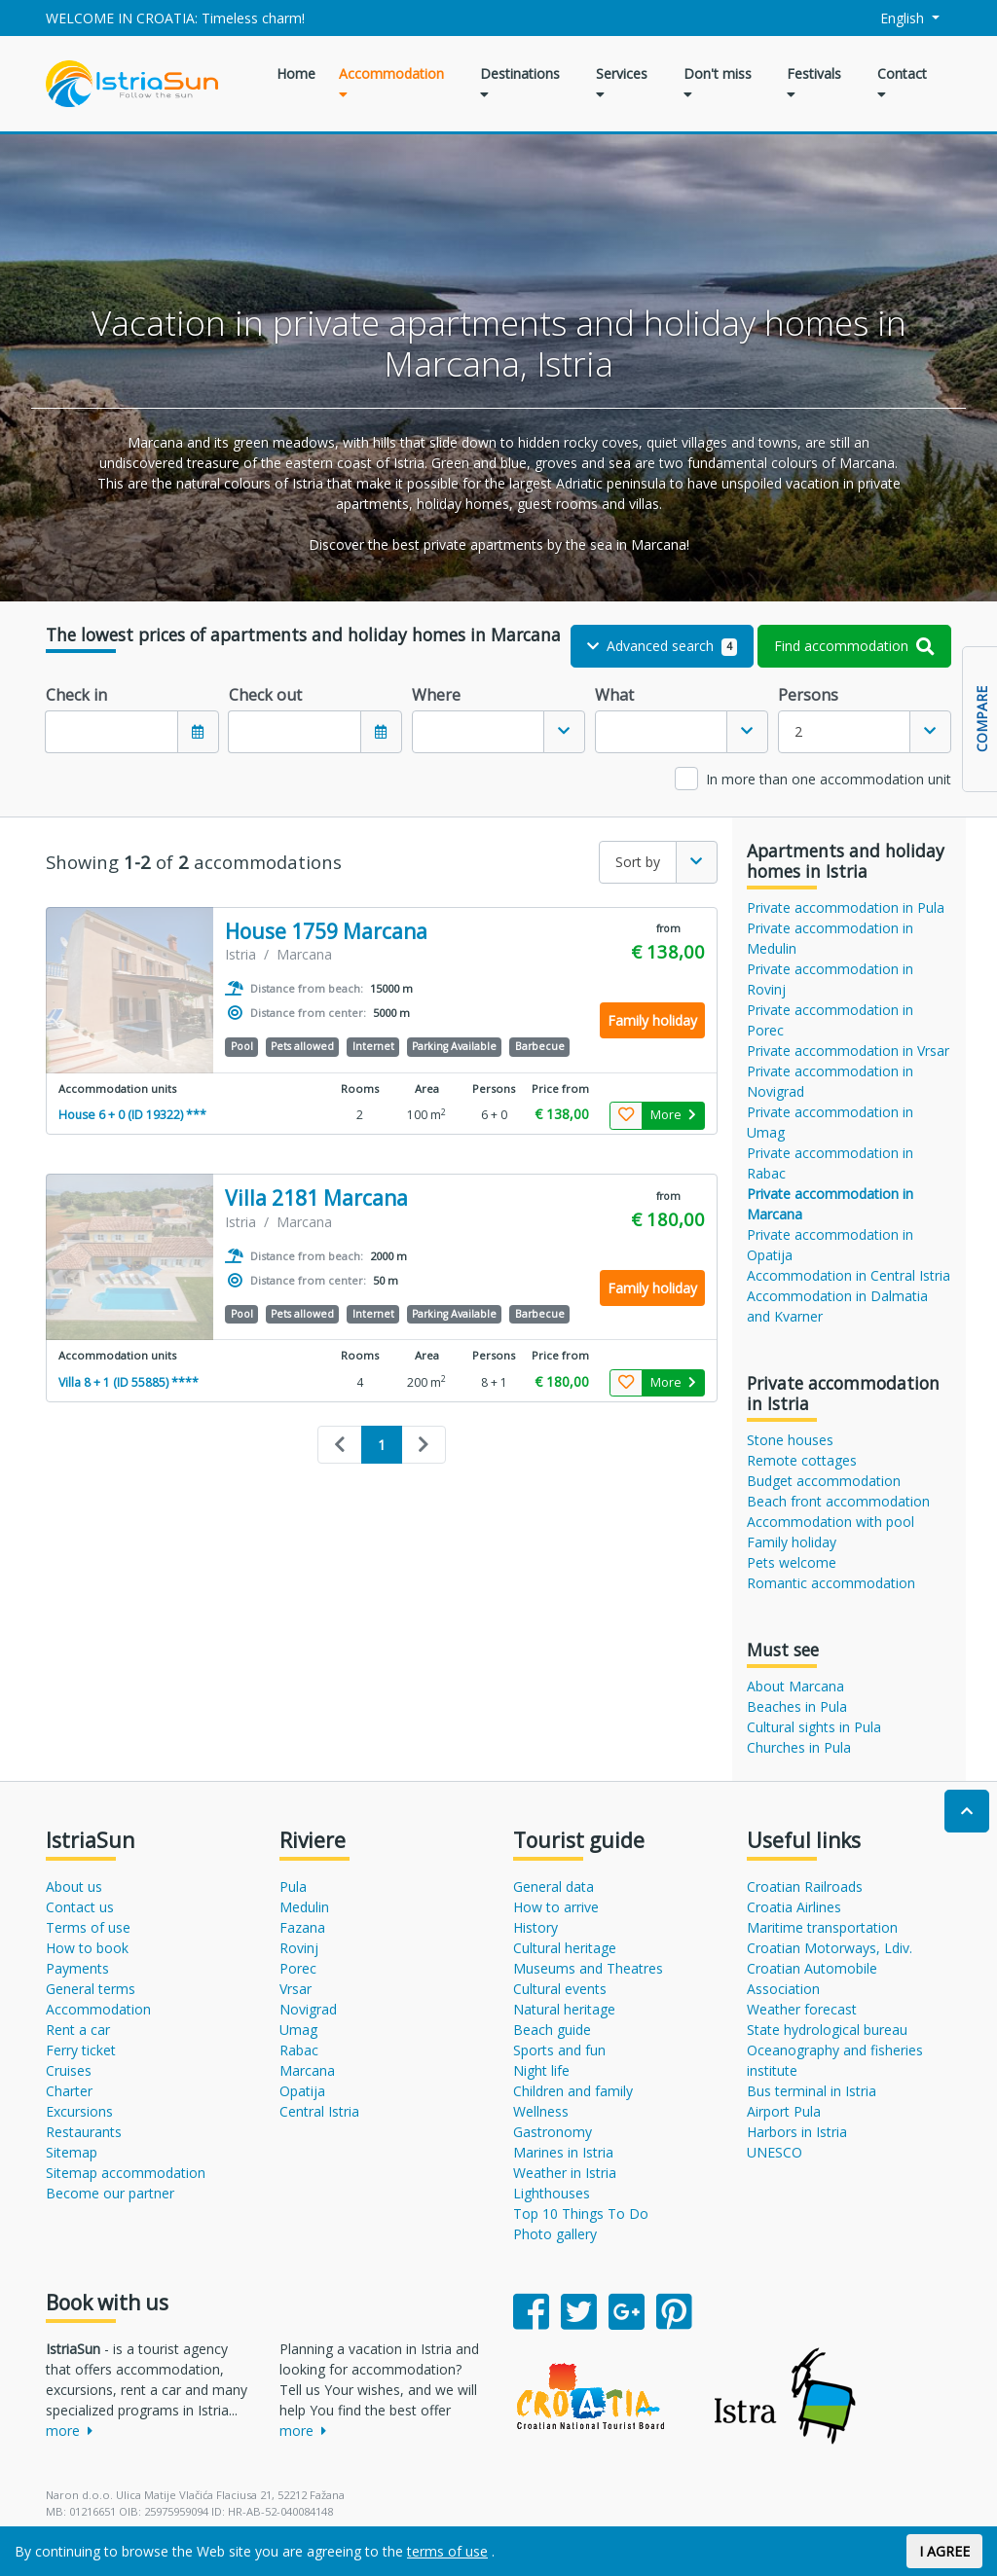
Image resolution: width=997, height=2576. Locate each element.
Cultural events (560, 1988)
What (614, 695)
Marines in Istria (563, 2152)
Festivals (814, 82)
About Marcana (795, 1686)
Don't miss (717, 82)
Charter (69, 2091)
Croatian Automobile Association (812, 1978)
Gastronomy (552, 2131)
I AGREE (944, 2551)
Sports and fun (559, 2050)
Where (436, 695)
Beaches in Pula (797, 1706)
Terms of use (88, 1927)
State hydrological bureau (827, 2029)
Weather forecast (802, 2009)
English (892, 18)
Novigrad (308, 2009)
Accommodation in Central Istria (848, 1275)
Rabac (298, 2050)
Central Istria (319, 2111)
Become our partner (110, 2193)
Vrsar (295, 1988)
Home (296, 73)
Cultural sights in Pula (814, 1727)
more (69, 2430)
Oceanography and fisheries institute (835, 2060)
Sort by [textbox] (637, 862)
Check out (265, 695)
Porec (297, 1968)
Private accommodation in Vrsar (848, 1050)
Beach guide (552, 2029)
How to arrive (556, 1907)
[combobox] (498, 731)
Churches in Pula (799, 1747)
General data (553, 1886)
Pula (293, 1886)
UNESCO (774, 2152)
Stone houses (790, 1440)
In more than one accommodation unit (828, 779)
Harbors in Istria (797, 2131)
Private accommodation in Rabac (830, 1162)
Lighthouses (551, 2193)
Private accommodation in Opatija (830, 1244)
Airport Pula (784, 2111)
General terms (90, 1988)
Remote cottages (802, 1460)
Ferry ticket (81, 2050)
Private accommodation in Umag (830, 1122)
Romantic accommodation (831, 1583)
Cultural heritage (564, 1948)
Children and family (573, 2091)
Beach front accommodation (838, 1501)
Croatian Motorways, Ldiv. (829, 1948)
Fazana (302, 1927)
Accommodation (391, 82)
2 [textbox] (798, 731)
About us (74, 1886)
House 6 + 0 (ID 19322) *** (132, 1115)
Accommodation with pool (830, 1521)
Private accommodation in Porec (830, 1019)
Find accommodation (854, 645)
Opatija (302, 2091)
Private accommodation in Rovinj (830, 979)
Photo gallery (555, 2234)
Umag (298, 2029)
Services (621, 82)
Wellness (541, 2111)
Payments (77, 1968)
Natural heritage (564, 2009)
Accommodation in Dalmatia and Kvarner (837, 1306)
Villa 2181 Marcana (316, 1198)
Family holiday (791, 1542)
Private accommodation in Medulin (830, 938)
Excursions (79, 2111)
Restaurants (84, 2131)
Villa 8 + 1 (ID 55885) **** (128, 1382)
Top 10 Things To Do (580, 2213)
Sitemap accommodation (125, 2172)
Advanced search (662, 645)
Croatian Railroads (805, 1886)
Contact (902, 82)
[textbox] (478, 731)
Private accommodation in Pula (845, 907)
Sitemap (71, 2152)
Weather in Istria (564, 2172)
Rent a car (78, 2029)
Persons (808, 695)
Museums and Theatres (588, 1968)
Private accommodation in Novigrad (830, 1081)
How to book (87, 1948)
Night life (541, 2070)
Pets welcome (791, 1562)
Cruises (69, 2070)
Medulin (304, 1907)
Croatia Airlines (794, 1907)
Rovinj (298, 1948)
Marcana (307, 2070)
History (535, 1927)
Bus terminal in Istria (811, 2091)
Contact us (80, 1907)
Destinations (520, 82)
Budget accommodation (824, 1480)
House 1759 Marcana (326, 932)
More (673, 1115)
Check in (76, 695)
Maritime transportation (822, 1927)
